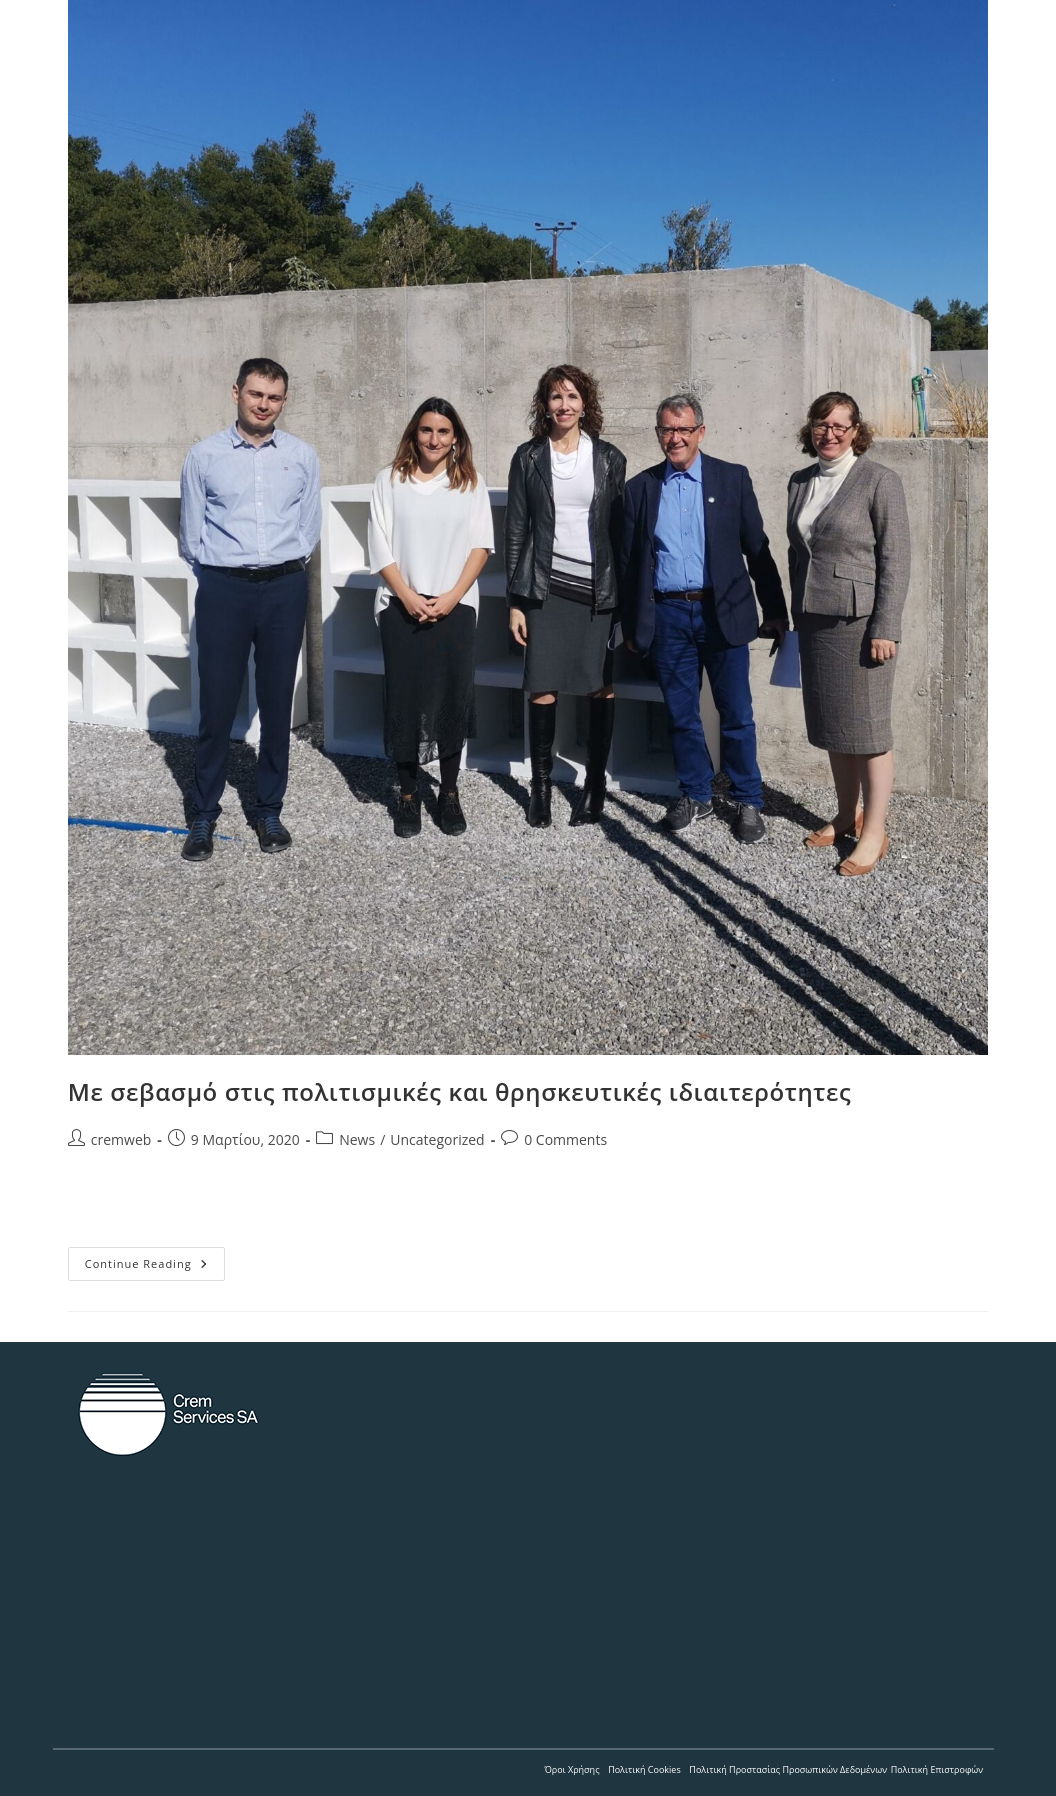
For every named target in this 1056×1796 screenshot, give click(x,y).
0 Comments (565, 1139)
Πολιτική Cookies (644, 1769)
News (357, 1139)
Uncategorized (437, 1139)
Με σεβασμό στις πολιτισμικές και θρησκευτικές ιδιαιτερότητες (460, 1091)
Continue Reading (155, 1267)
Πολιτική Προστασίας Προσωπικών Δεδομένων (788, 1769)
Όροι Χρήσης (571, 1769)
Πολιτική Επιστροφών (937, 1769)
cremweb (121, 1139)
